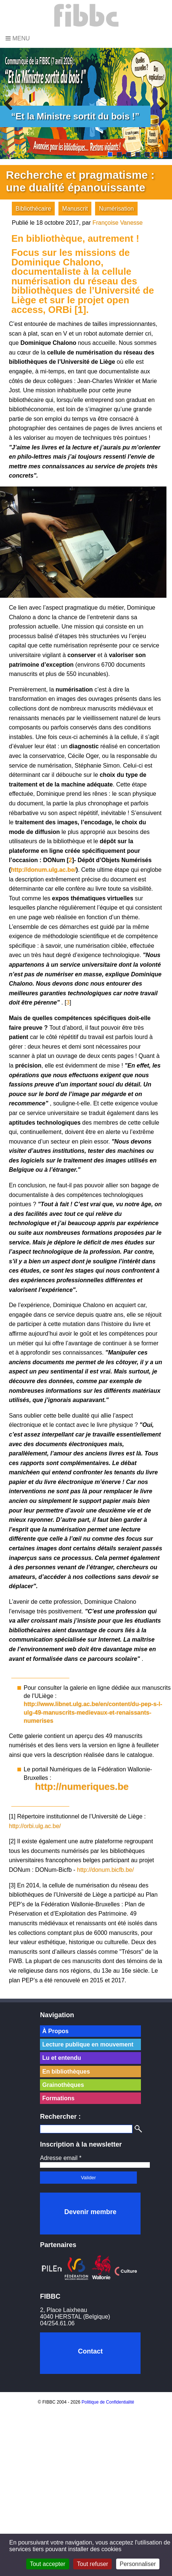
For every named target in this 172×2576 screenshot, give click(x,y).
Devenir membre (90, 2212)
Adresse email (60, 2158)
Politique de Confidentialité (108, 2402)
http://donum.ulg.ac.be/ (43, 870)
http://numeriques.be (82, 1786)
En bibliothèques (66, 2071)
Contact (90, 2351)
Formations (58, 2098)
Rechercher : (60, 2116)
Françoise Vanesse (117, 223)
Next (161, 103)
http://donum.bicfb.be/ (105, 1870)
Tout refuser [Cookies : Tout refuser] (92, 2564)
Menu (18, 38)
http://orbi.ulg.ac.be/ (35, 1826)
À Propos (55, 2031)
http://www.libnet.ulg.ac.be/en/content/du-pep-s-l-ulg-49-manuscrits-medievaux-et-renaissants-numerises (93, 1712)
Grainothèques (63, 2085)
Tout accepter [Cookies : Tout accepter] (47, 2564)
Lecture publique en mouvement (87, 2044)
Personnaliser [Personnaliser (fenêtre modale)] (138, 2564)
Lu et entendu (61, 2058)
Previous (11, 103)
